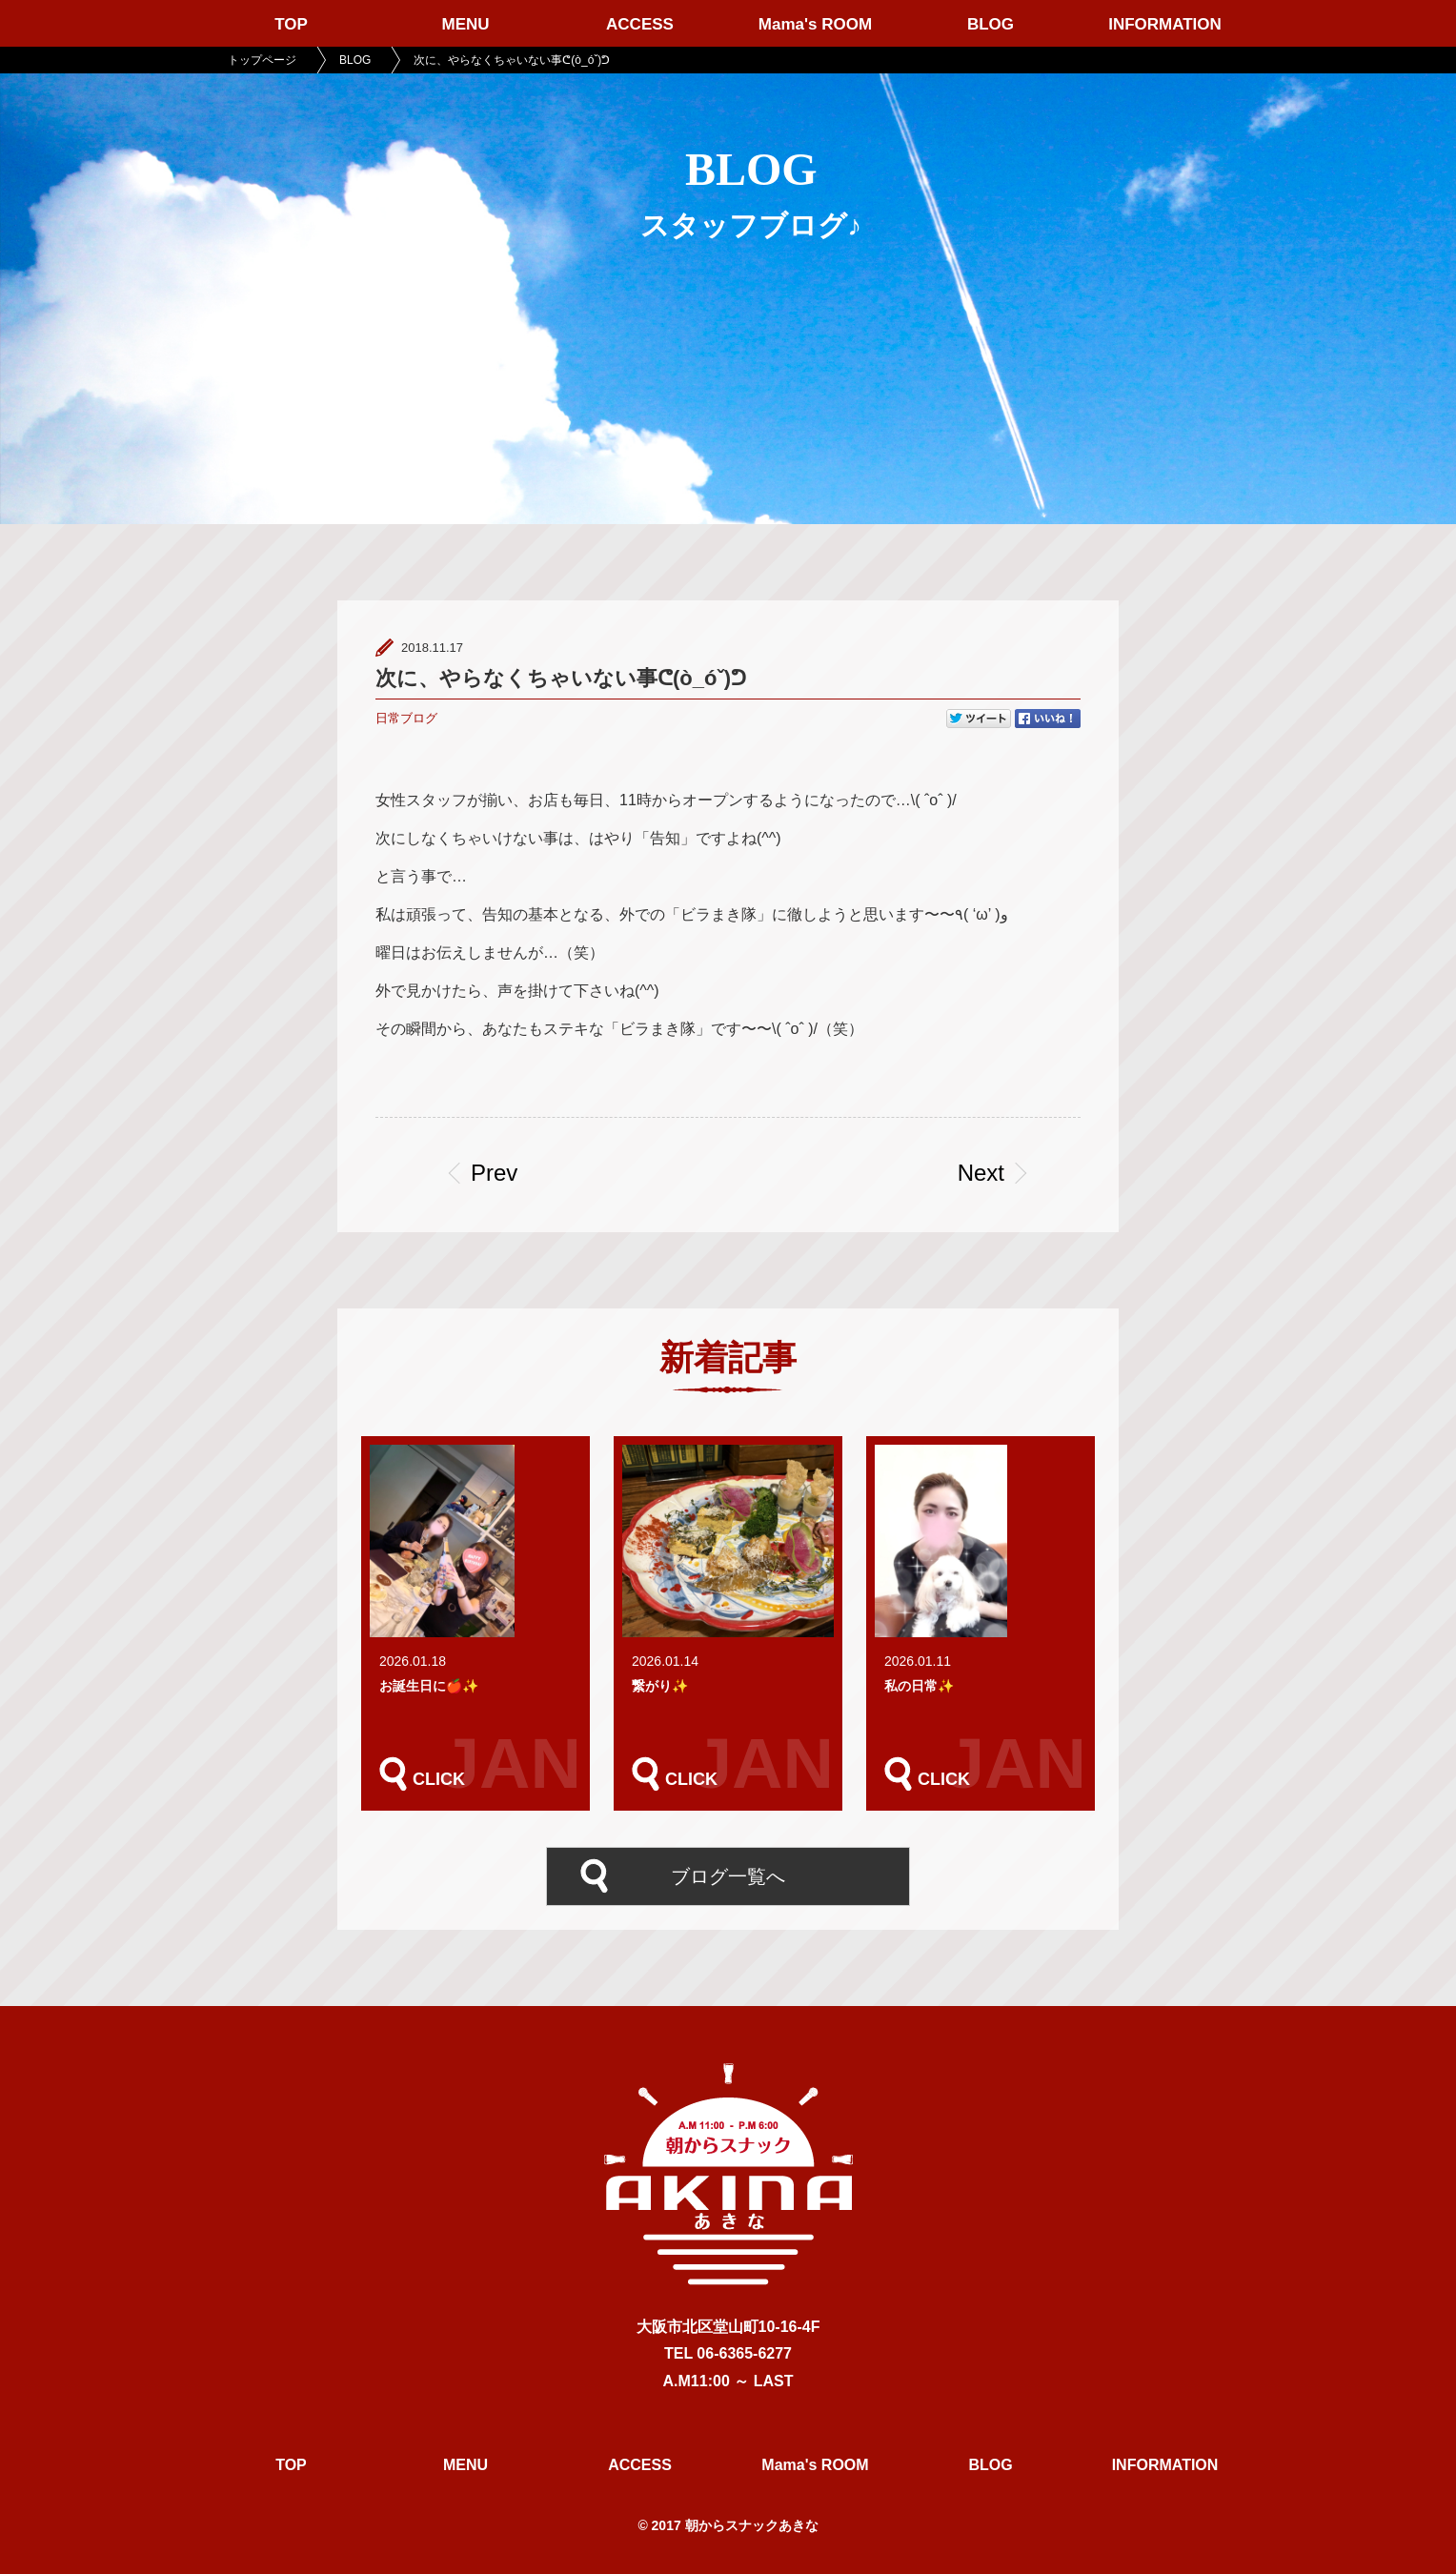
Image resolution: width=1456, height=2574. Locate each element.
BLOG (990, 24)
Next (981, 1173)
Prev (494, 1173)
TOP (291, 24)
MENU (465, 24)
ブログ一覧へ (728, 1876)
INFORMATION (1165, 24)
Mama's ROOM (815, 24)
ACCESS (640, 24)
